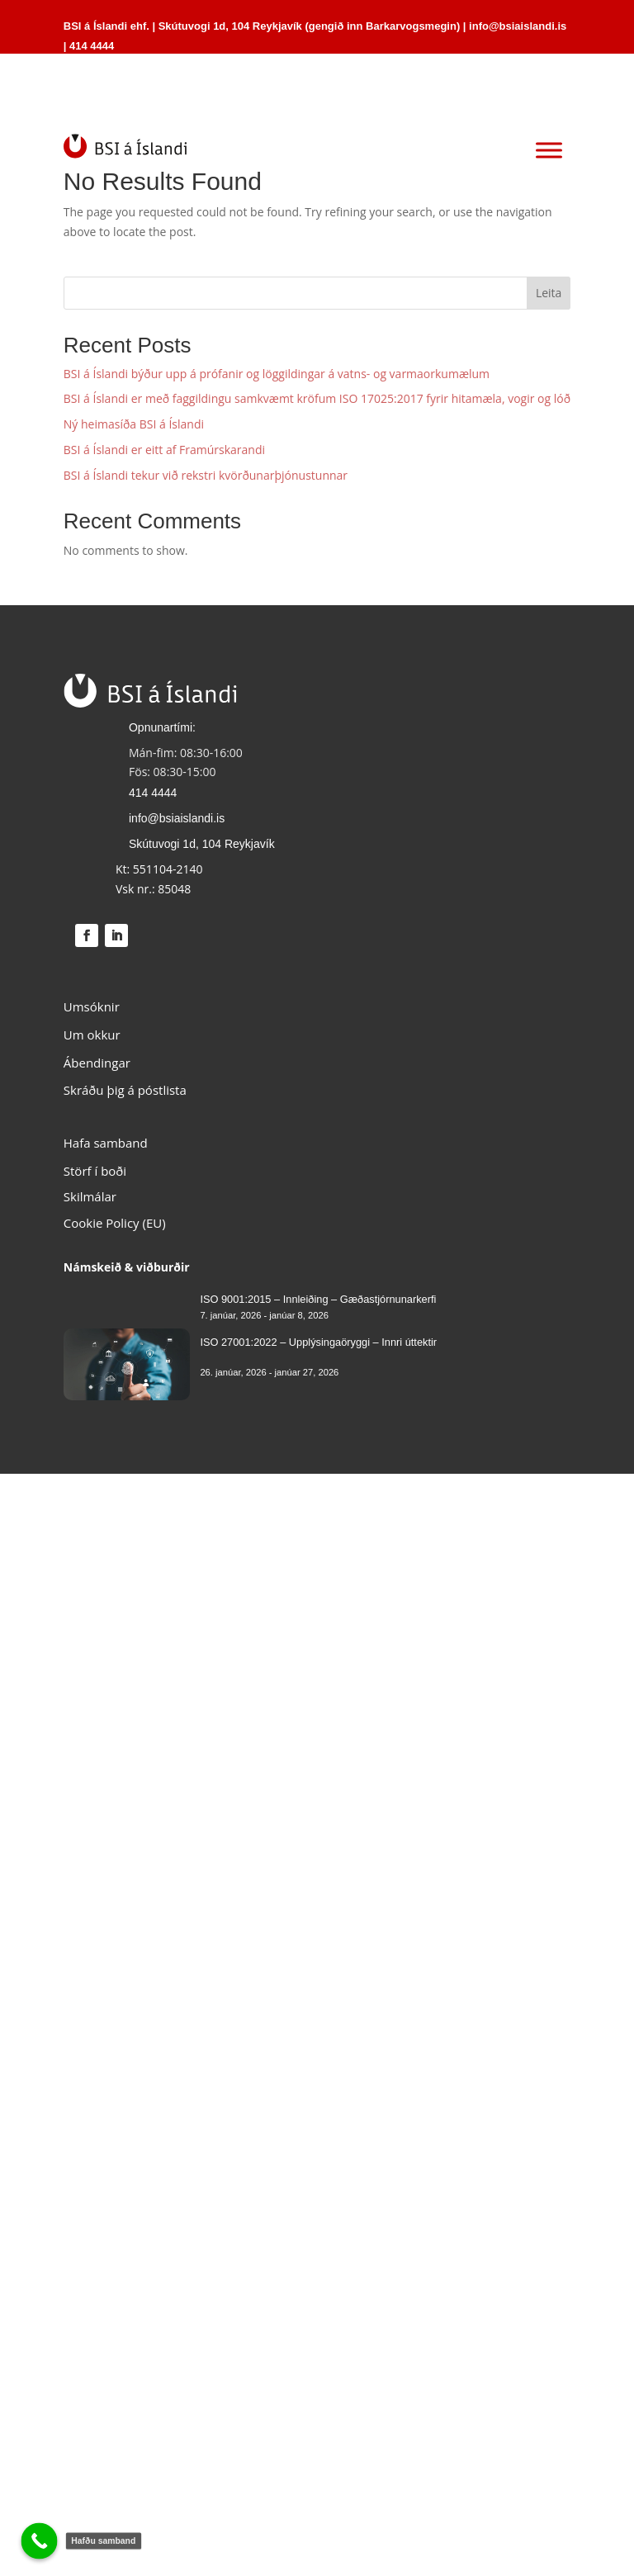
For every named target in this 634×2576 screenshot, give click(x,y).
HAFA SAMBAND (497, 94)
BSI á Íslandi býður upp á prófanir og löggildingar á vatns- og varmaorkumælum (277, 373)
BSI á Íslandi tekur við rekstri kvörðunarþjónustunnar (206, 475)
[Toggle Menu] (549, 151)
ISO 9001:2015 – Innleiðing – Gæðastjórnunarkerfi (318, 1299)
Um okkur (92, 1034)
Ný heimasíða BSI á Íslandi (134, 424)
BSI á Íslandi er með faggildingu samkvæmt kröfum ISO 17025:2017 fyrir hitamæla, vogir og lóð (317, 398)
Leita (548, 293)
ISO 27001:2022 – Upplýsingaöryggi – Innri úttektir (318, 1342)
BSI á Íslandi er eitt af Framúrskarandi (164, 449)
